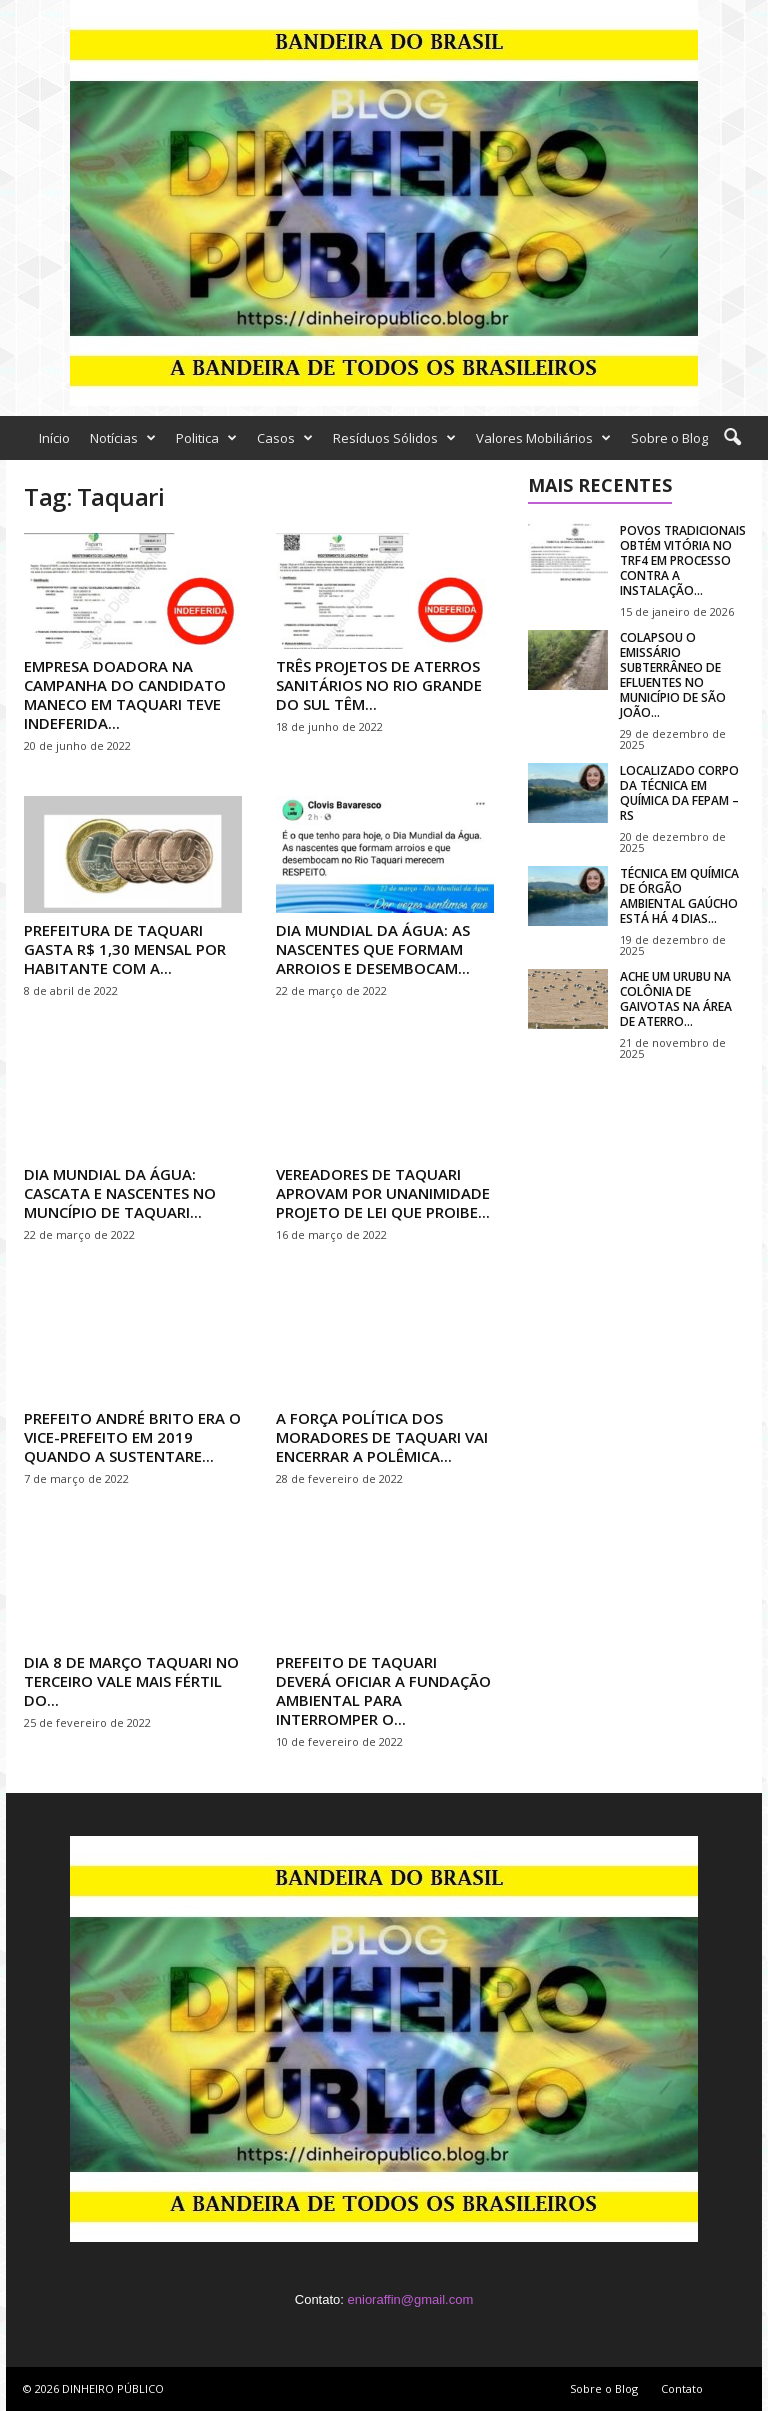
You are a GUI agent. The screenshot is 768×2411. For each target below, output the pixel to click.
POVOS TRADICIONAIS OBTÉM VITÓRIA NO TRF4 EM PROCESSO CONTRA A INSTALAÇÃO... (683, 560)
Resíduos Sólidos (394, 438)
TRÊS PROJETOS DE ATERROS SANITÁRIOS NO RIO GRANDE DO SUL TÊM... (379, 685)
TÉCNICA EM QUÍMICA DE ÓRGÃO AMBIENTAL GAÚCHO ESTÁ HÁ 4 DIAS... (679, 896)
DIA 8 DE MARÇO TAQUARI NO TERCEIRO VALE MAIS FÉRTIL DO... (131, 1681)
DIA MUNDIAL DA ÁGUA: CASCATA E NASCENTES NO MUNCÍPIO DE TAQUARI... (120, 1193)
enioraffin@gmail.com (411, 2299)
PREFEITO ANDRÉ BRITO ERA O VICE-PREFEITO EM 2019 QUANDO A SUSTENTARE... (132, 1437)
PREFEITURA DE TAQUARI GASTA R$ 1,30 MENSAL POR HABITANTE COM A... (125, 949)
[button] (732, 438)
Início (54, 438)
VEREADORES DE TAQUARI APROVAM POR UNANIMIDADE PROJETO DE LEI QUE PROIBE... (383, 1193)
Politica (206, 438)
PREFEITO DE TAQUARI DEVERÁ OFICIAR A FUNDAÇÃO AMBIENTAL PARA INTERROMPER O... (383, 1690)
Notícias (123, 438)
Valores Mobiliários (543, 438)
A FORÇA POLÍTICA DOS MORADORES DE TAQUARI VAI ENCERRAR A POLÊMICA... (382, 1437)
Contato (682, 2388)
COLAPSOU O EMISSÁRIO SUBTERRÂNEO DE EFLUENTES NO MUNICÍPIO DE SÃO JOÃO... (673, 675)
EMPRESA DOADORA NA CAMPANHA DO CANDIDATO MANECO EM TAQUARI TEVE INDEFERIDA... (125, 694)
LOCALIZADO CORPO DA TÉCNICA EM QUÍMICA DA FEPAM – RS (679, 793)
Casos (285, 438)
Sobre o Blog (669, 438)
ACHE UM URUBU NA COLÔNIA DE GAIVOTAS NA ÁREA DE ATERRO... (676, 999)
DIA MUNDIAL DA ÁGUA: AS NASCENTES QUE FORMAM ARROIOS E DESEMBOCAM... (373, 949)
